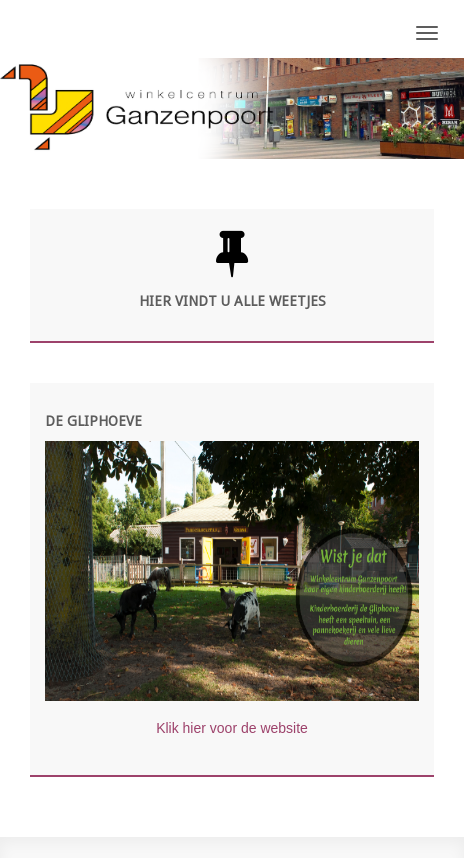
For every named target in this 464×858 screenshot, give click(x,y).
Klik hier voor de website (232, 728)
